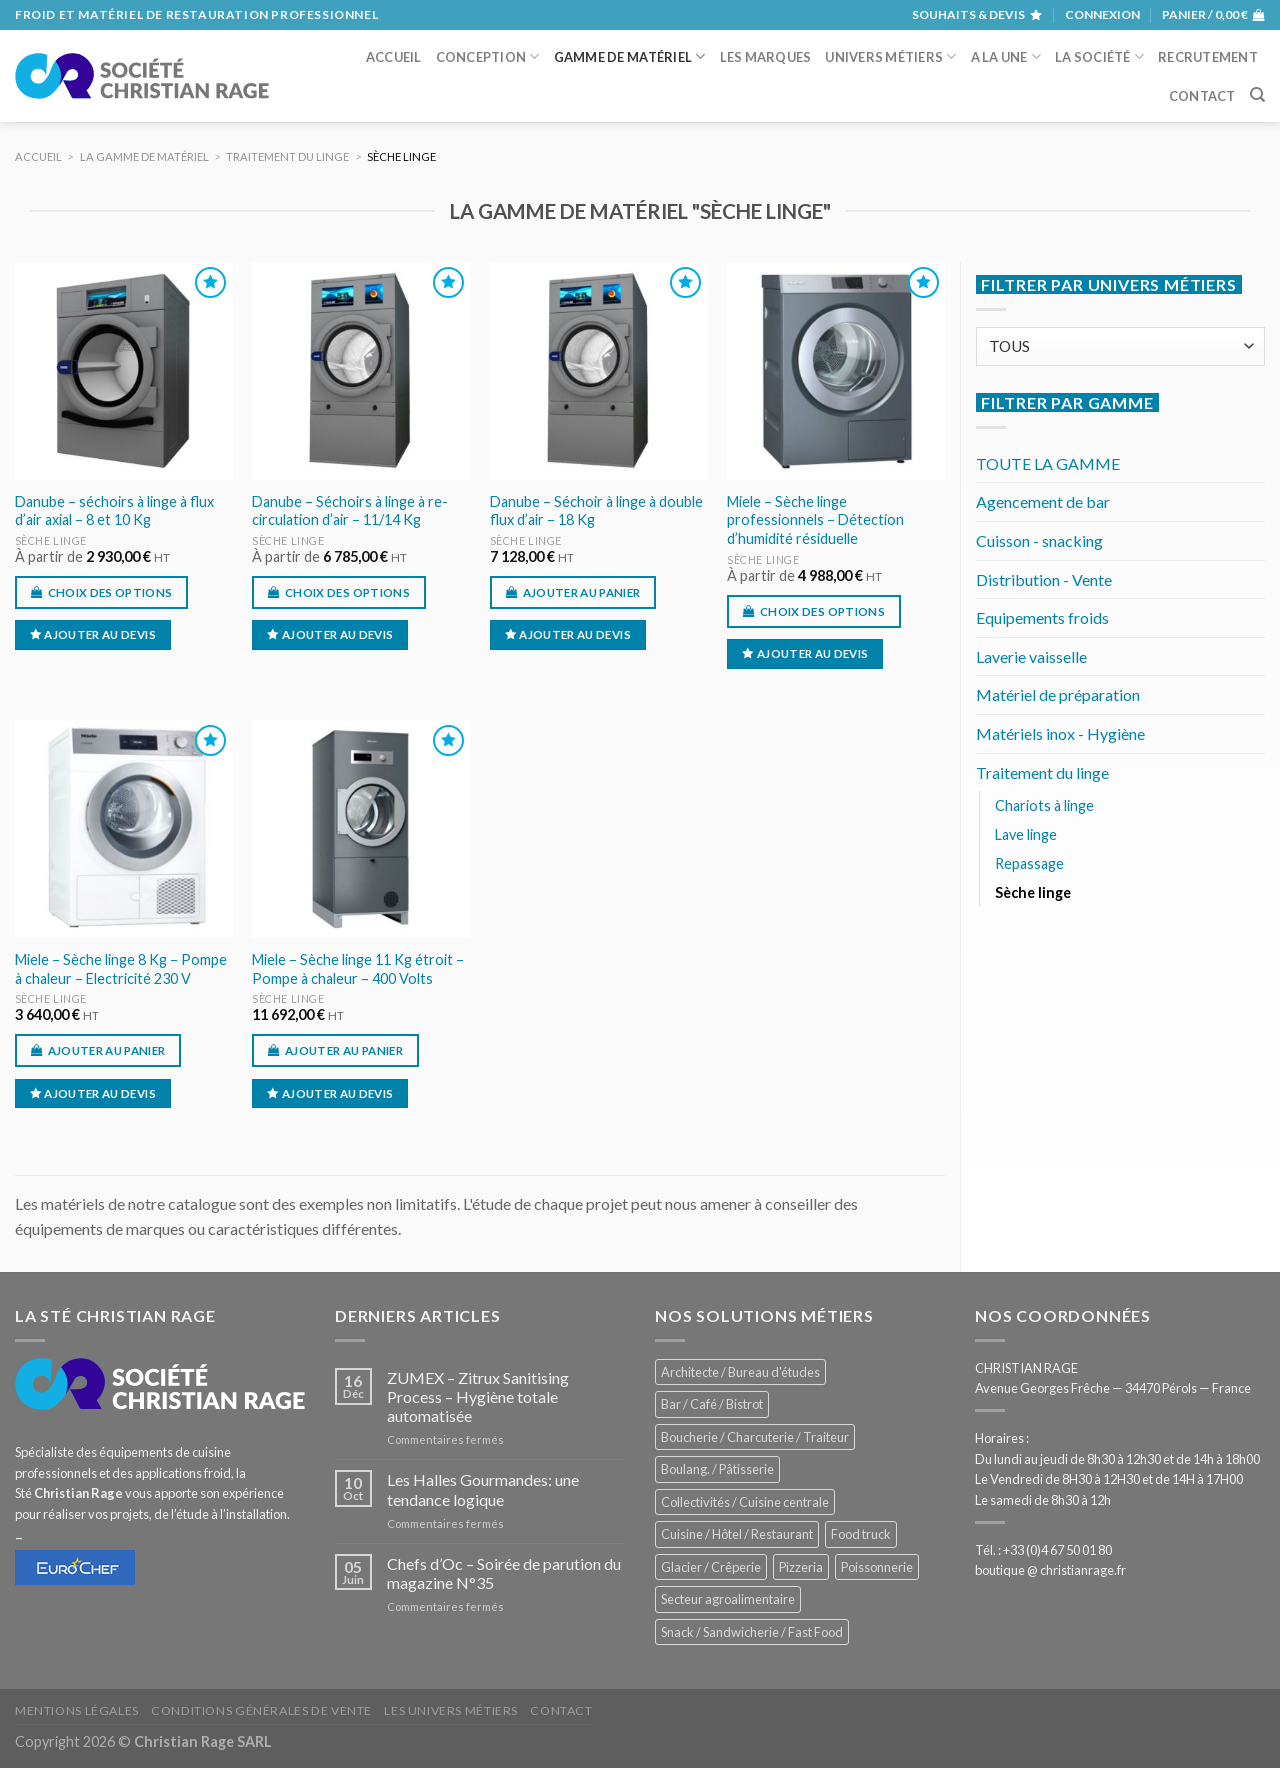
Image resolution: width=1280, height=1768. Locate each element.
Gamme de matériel (630, 56)
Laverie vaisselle (1031, 656)
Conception (488, 56)
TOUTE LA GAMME (1048, 463)
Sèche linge (51, 540)
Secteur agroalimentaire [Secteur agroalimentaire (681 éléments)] (728, 1599)
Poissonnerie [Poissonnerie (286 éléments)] (877, 1567)
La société (1099, 56)
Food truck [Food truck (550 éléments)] (861, 1534)
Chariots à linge (1044, 805)
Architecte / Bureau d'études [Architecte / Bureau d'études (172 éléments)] (740, 1372)
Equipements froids (1042, 617)
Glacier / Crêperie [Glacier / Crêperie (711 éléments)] (711, 1567)
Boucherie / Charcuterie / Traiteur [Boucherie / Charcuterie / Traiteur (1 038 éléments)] (755, 1437)
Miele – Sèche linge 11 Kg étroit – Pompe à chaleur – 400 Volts (358, 969)
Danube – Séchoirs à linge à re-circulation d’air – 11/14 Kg (350, 511)
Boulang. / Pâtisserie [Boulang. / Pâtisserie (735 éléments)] (717, 1469)
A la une (1006, 56)
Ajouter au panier (582, 592)
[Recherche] (1257, 95)
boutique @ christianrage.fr (1050, 1570)
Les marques (766, 57)
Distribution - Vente (1044, 579)
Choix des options (110, 592)
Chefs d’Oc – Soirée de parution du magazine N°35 (504, 1573)
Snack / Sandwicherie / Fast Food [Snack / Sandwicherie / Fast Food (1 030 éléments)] (752, 1632)
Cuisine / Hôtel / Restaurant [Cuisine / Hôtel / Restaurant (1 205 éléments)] (737, 1534)
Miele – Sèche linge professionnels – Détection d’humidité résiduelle (815, 520)
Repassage (1029, 863)
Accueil (394, 57)
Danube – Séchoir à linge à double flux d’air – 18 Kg (596, 511)
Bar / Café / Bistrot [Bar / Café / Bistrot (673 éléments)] (712, 1404)
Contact (1202, 96)
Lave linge (1026, 834)
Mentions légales (77, 1710)
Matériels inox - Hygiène (1060, 733)
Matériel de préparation (1058, 694)
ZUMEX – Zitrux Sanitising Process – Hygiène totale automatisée (478, 1396)
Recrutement (1208, 57)
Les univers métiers (451, 1710)
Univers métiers (890, 56)
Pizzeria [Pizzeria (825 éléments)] (801, 1567)
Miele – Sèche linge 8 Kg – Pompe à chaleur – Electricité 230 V (121, 969)
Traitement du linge (1042, 772)
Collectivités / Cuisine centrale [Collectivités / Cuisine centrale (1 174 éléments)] (745, 1502)
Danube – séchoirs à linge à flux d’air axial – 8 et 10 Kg (114, 511)
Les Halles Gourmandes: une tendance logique (483, 1489)
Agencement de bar (1043, 501)
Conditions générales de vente (261, 1710)
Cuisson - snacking (1039, 540)
